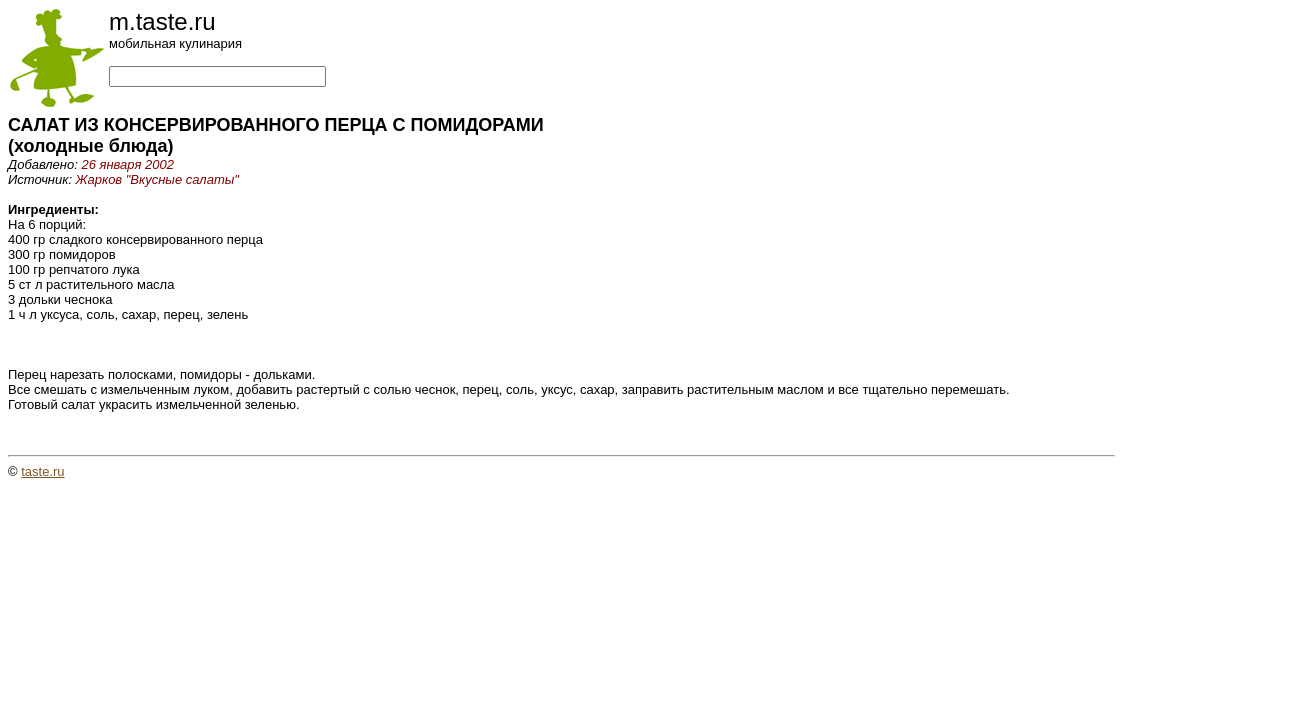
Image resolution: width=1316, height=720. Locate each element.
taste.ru (42, 471)
